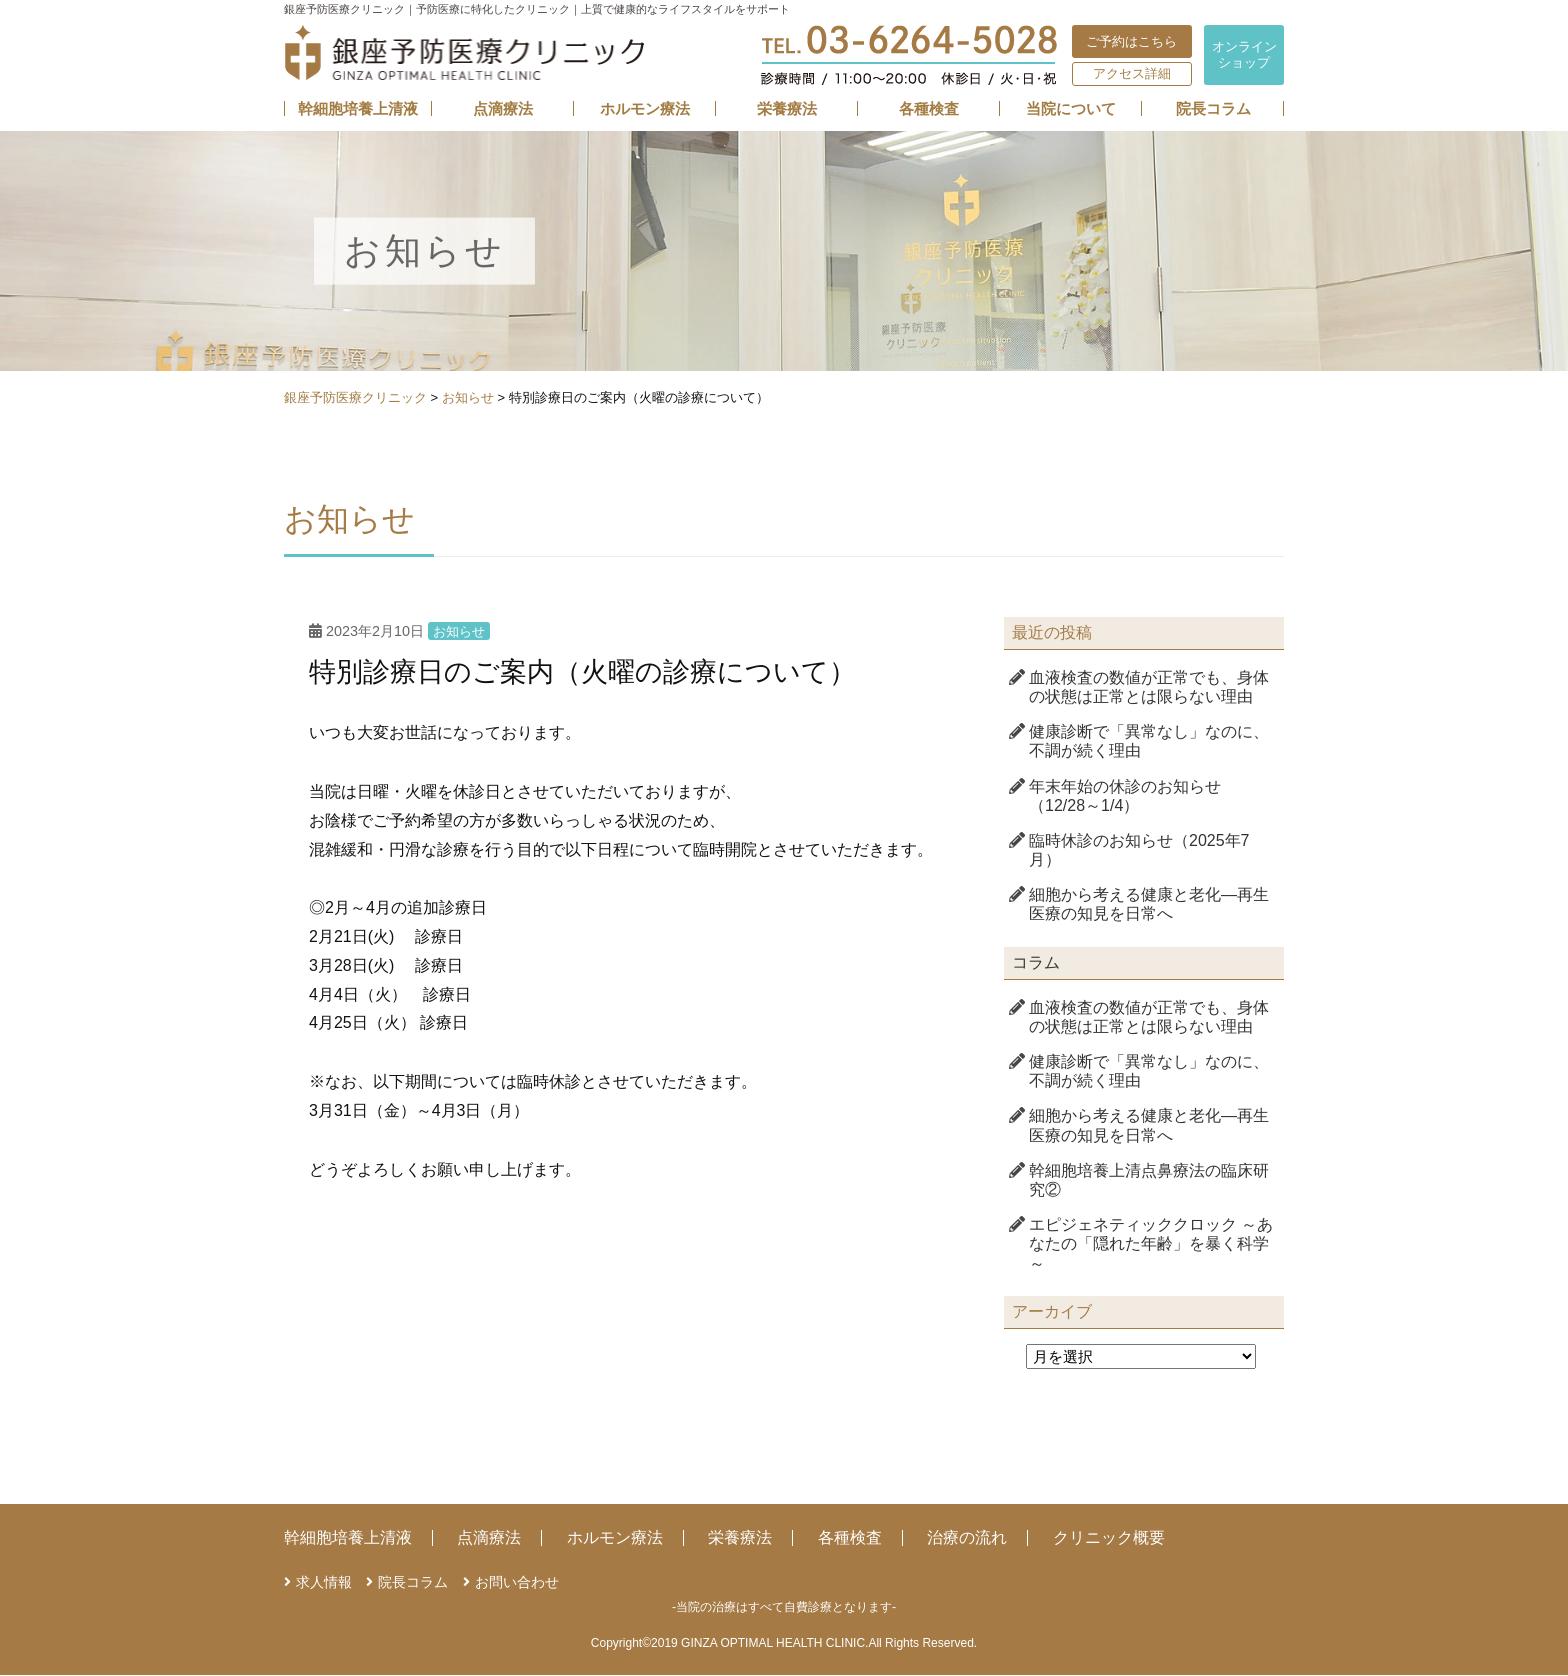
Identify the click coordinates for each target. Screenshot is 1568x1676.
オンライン (1244, 54)
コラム (1036, 962)
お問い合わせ (517, 1582)
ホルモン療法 (645, 109)
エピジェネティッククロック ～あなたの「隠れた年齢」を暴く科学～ (1151, 1244)
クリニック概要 (1109, 1538)
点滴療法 (503, 109)
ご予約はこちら (1131, 41)
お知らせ (459, 632)
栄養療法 (787, 109)
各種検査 (929, 109)
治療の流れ (967, 1538)
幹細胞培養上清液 (358, 109)
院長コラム (1213, 109)
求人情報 (324, 1582)
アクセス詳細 (1132, 73)
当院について (1071, 109)
